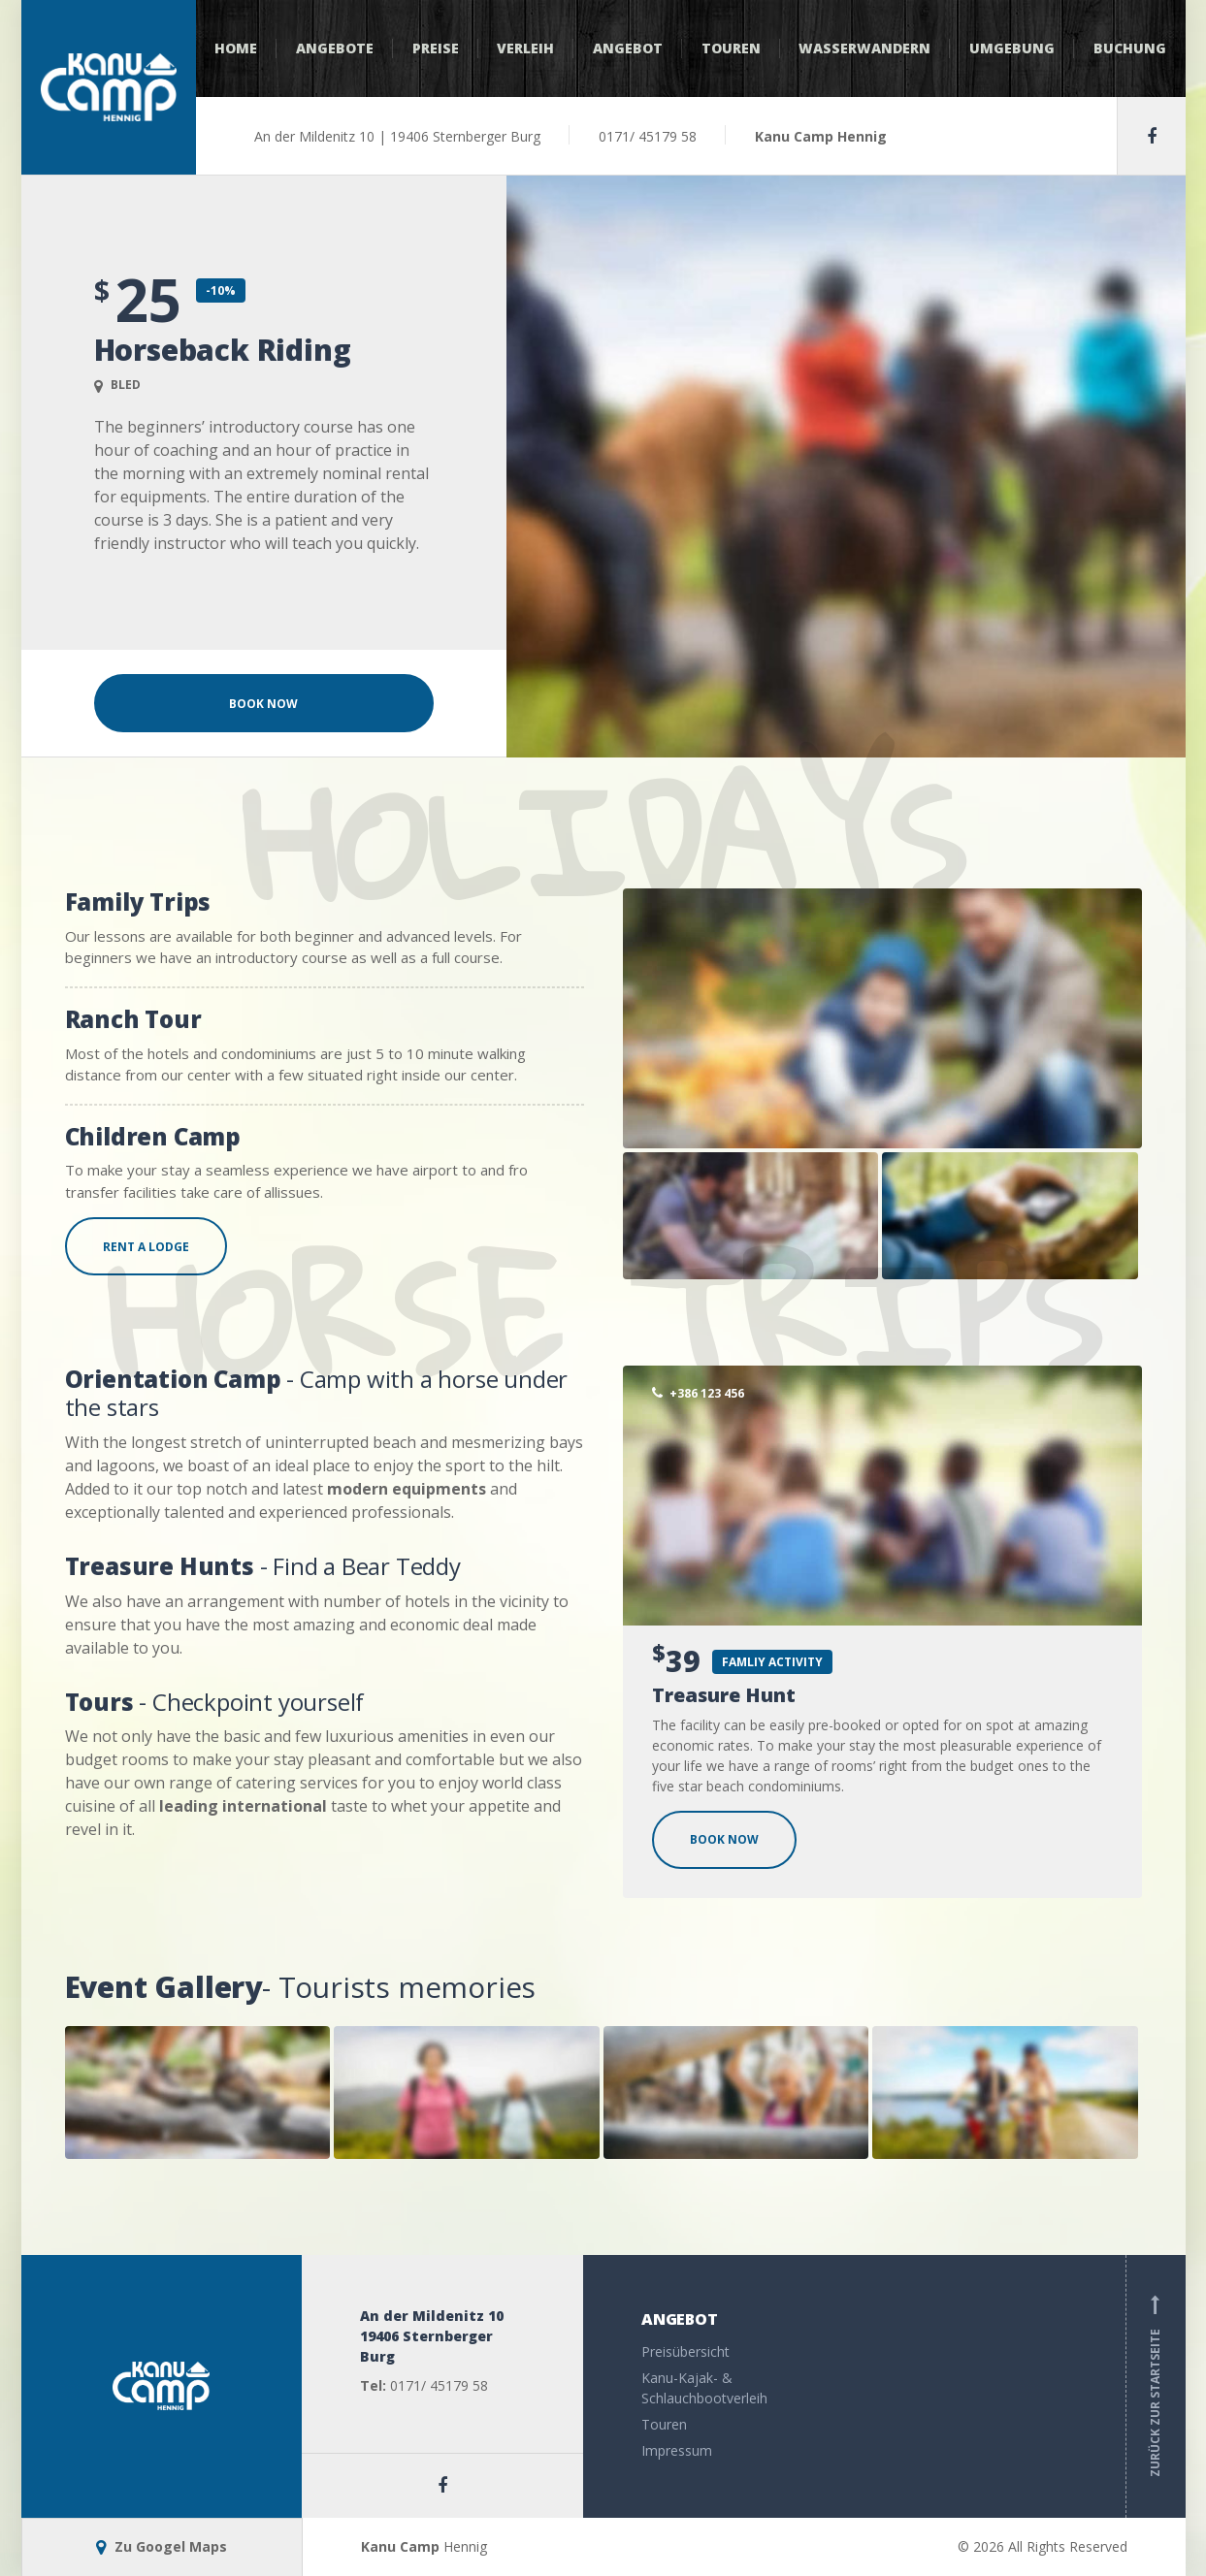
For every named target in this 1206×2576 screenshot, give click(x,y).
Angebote (335, 48)
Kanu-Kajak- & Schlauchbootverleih (704, 2387)
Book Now (263, 703)
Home (235, 48)
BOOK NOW (724, 1839)
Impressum (676, 2450)
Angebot (628, 48)
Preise (435, 48)
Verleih (525, 48)
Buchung (1129, 48)
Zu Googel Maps (161, 2546)
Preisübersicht (685, 2351)
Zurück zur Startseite (1155, 2386)
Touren (731, 48)
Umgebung (1012, 48)
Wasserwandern (864, 48)
